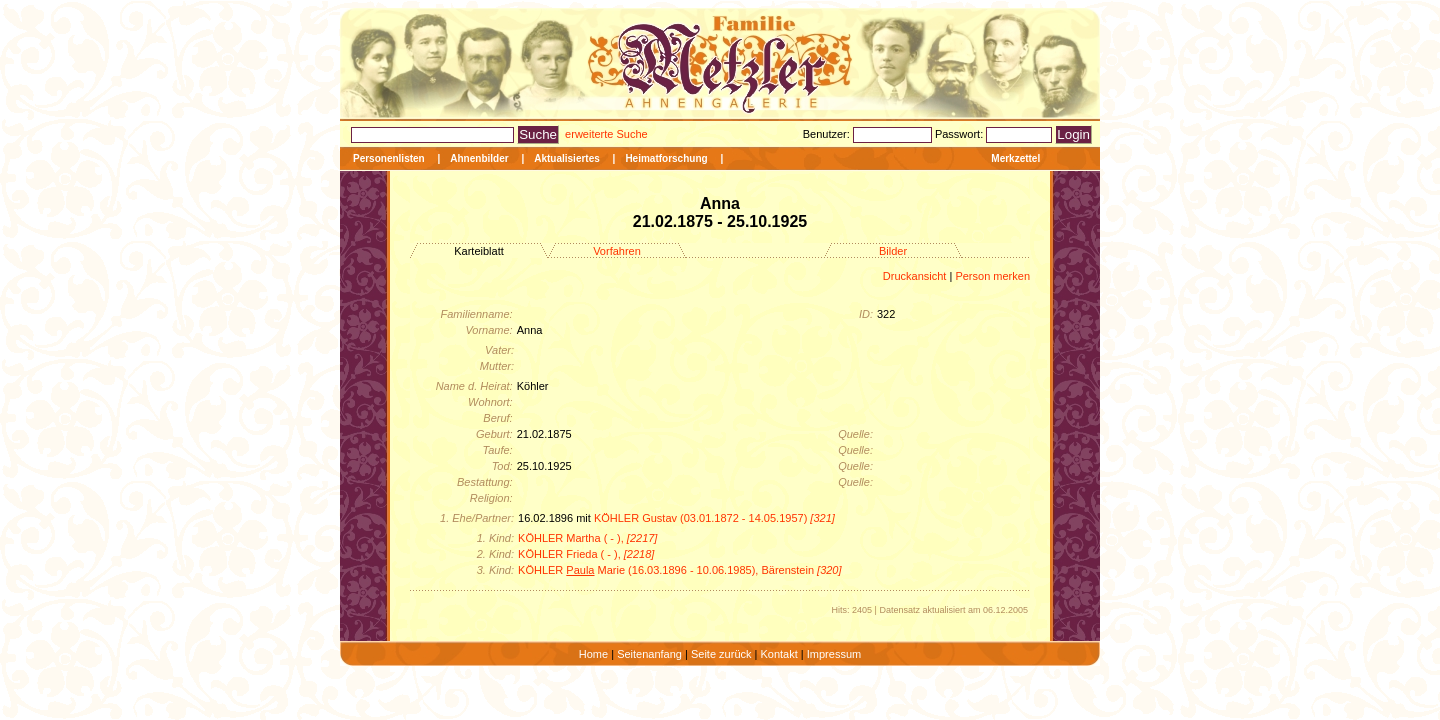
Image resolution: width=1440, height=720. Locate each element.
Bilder (893, 251)
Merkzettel (1015, 158)
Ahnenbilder (479, 158)
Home (593, 654)
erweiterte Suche (606, 134)
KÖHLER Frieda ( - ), (586, 554)
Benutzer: (828, 134)
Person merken (992, 276)
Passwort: (960, 134)
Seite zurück (721, 654)
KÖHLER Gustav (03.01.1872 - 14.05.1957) (714, 518)
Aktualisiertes (567, 158)
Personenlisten (389, 158)
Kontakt (778, 654)
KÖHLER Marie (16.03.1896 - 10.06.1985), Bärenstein (680, 570)
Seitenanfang (649, 654)
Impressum (834, 654)
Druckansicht (915, 276)
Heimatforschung (666, 158)
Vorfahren (617, 251)
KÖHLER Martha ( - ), (587, 538)
